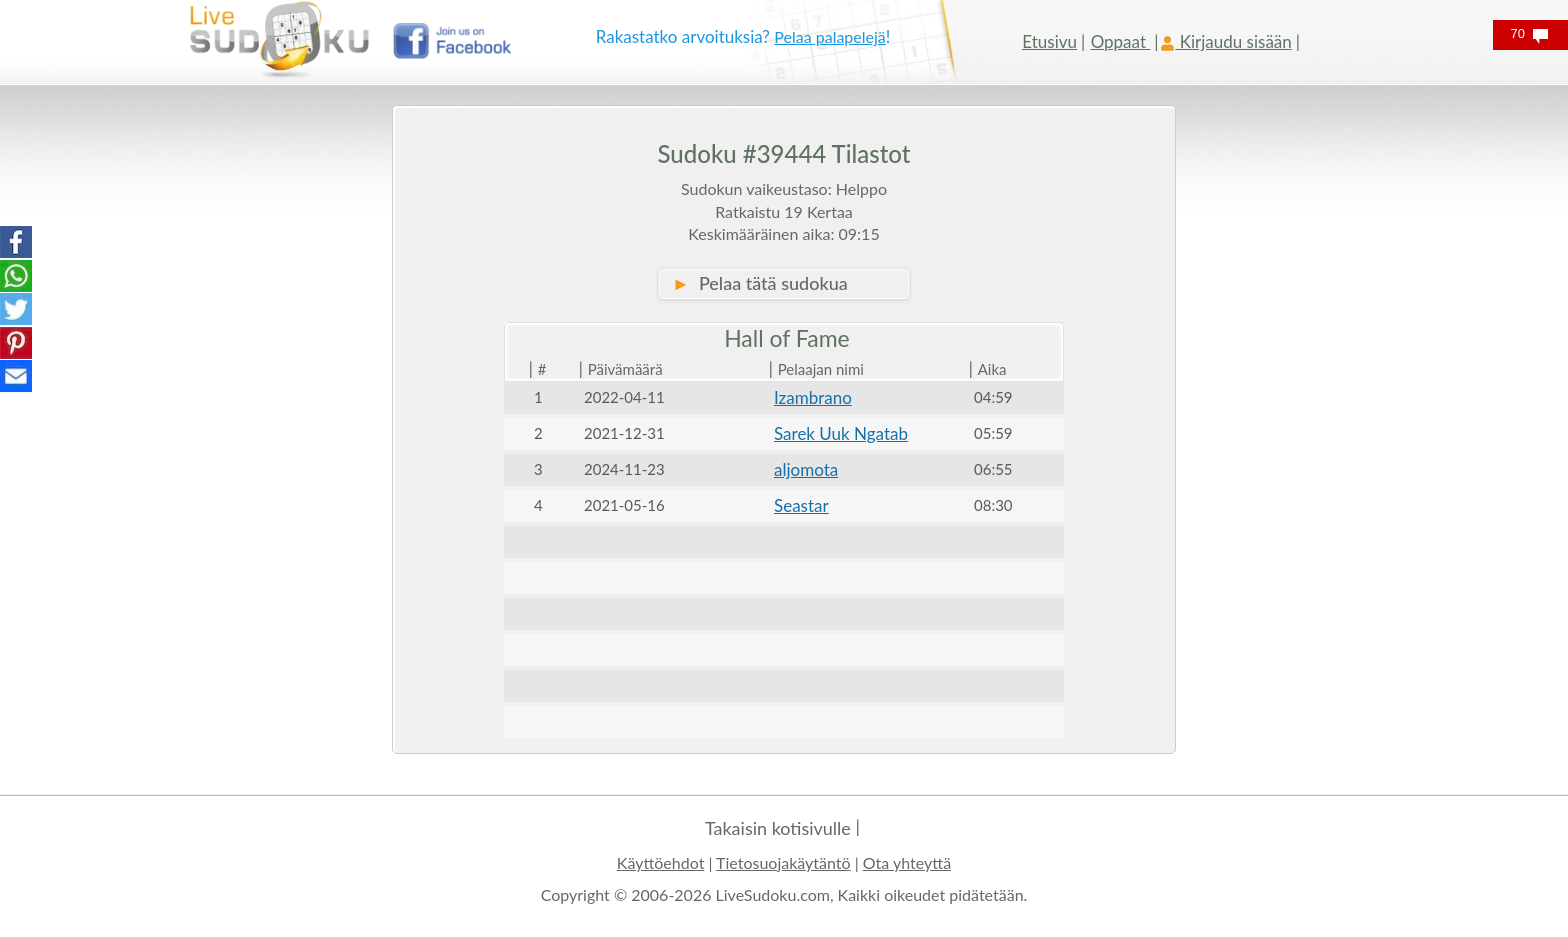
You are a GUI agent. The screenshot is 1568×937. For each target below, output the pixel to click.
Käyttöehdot (661, 862)
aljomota (806, 469)
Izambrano (813, 397)
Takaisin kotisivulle (778, 828)
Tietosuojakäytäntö (783, 862)
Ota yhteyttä (907, 862)
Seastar (801, 505)
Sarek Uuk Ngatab (841, 433)
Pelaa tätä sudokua (760, 283)
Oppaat (1121, 41)
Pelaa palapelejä (830, 36)
